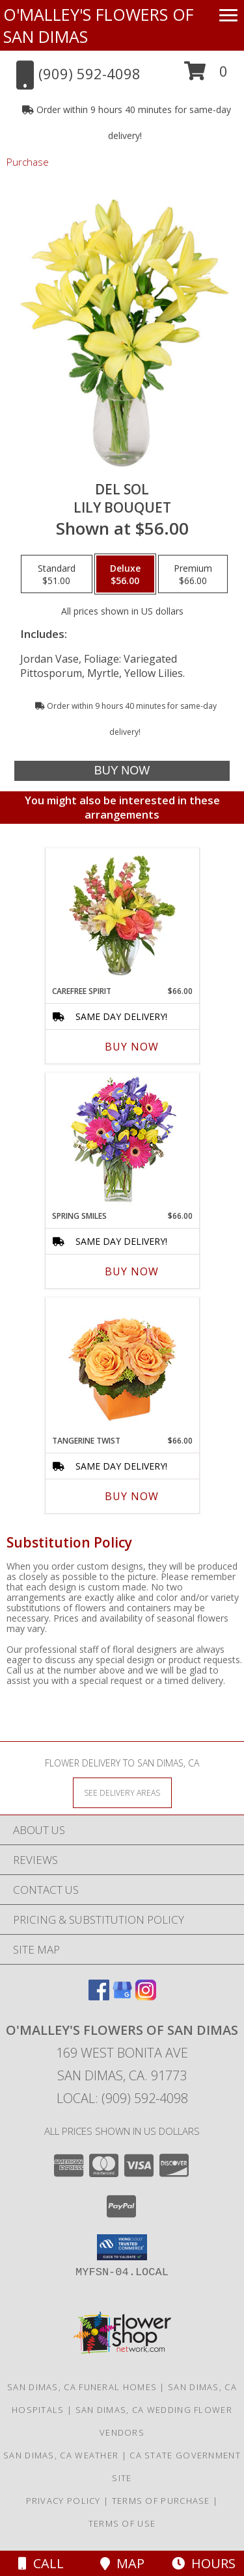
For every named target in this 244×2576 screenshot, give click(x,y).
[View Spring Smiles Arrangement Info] (122, 1142)
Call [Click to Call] (41, 2563)
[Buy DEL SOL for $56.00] (121, 771)
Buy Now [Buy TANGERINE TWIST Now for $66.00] (132, 1496)
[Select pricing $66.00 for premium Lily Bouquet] (193, 574)
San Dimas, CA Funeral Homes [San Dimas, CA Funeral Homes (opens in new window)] (82, 2387)
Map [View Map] (122, 2563)
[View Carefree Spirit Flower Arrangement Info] (122, 916)
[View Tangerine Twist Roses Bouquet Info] (122, 1367)
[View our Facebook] (98, 1996)
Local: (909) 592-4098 (122, 2098)
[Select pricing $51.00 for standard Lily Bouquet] (56, 574)
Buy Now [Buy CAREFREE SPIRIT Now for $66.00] (132, 1046)
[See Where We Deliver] (122, 1792)
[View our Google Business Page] (122, 1996)
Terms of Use (122, 2523)
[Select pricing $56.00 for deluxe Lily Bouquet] (125, 574)
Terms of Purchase (161, 2500)
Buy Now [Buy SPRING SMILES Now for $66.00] (132, 1271)
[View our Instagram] (145, 1996)
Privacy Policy (63, 2500)
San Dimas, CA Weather (60, 2455)
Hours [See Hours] (204, 2563)
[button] (206, 75)
